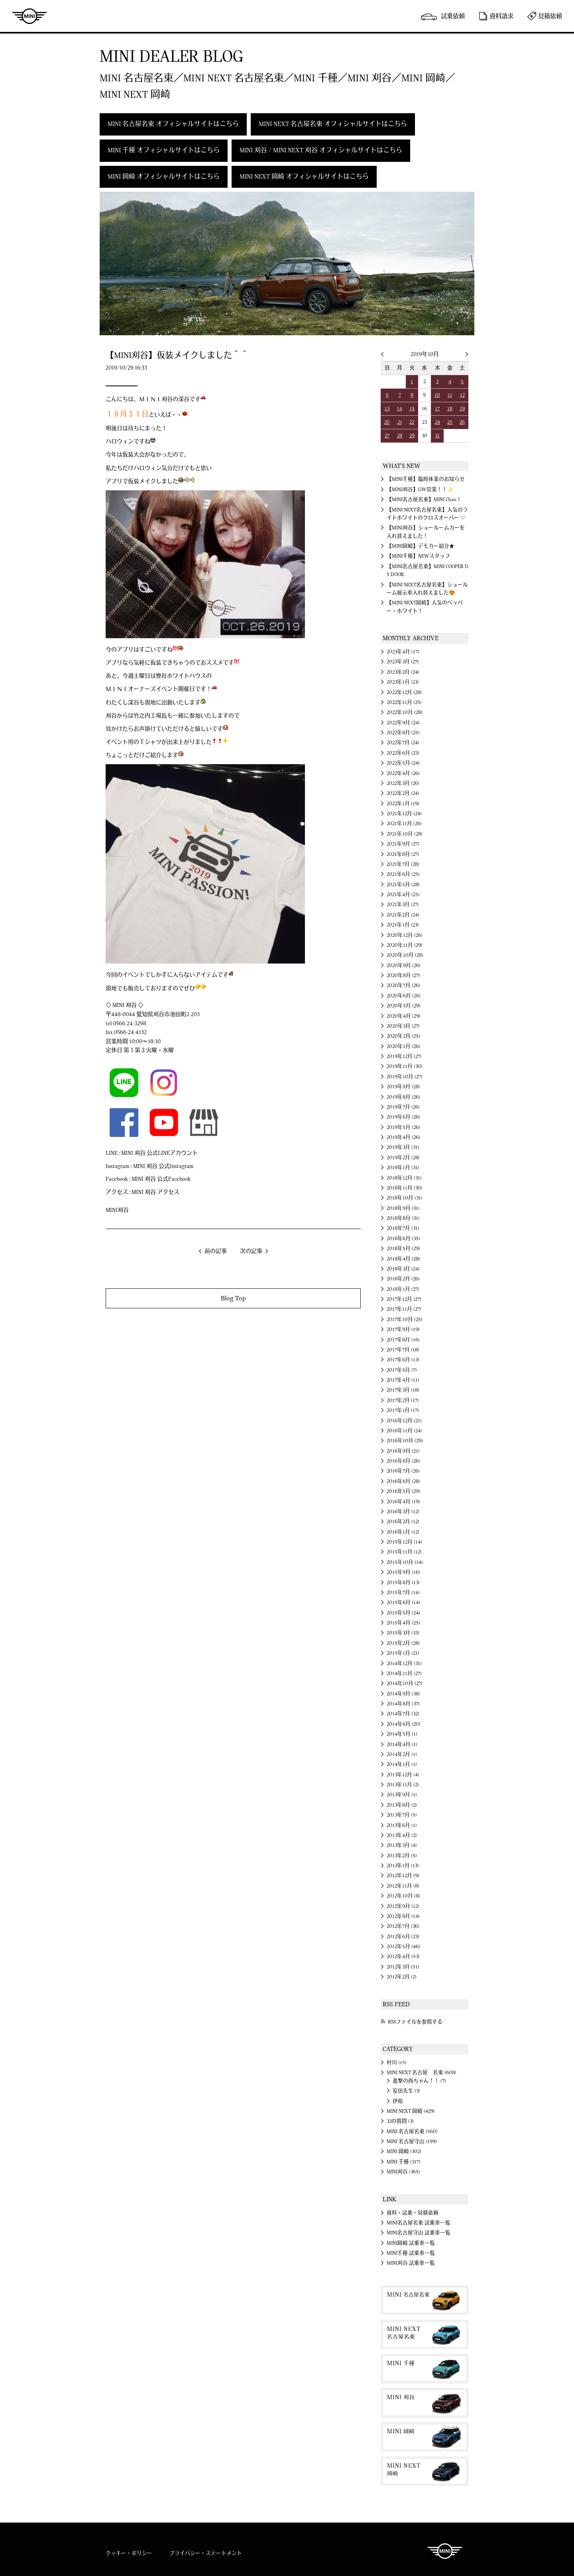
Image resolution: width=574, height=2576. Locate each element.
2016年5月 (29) (403, 1491)
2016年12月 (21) (404, 1421)
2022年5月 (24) (403, 763)
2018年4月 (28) (403, 1259)
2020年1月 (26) (403, 1046)
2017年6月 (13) (403, 1360)
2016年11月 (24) (404, 1431)
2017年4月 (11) (403, 1380)
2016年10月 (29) (405, 1440)
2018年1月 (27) (403, 1289)
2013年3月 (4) (402, 1845)
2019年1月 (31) (403, 1167)
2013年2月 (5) (402, 1855)
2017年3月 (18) (403, 1390)
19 (462, 408)
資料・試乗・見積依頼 (412, 2213)
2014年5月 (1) (402, 1734)
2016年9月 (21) (403, 1451)
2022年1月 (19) (403, 803)
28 (399, 436)
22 (411, 422)
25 (449, 422)
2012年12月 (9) (403, 1875)
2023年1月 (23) (403, 682)
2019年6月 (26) (403, 1117)
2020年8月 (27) (403, 975)
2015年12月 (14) (404, 1542)
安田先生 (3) (406, 2091)
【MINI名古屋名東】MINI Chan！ (424, 499)
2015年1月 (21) (403, 1653)
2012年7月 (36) (403, 1926)
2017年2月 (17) (403, 1400)
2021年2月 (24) (403, 915)
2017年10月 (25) (405, 1319)
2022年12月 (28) (404, 692)
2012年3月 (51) (403, 1967)
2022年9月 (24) (403, 723)
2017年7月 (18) (403, 1350)
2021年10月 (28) (405, 834)
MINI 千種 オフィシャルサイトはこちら (164, 150)
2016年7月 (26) (403, 1471)
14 (399, 408)
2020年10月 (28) (405, 955)
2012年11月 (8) (403, 1886)
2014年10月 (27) (405, 1683)
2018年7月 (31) (403, 1228)
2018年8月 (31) (403, 1218)
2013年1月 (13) (403, 1865)
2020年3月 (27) (403, 1026)
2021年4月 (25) (403, 894)
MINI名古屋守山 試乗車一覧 (418, 2233)
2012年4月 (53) (403, 1956)
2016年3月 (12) (403, 1511)
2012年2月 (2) (402, 1977)
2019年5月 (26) (403, 1127)
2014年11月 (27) (404, 1673)
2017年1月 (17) (403, 1410)
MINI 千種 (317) (404, 2162)
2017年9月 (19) (403, 1329)
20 (387, 422)
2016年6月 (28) (403, 1481)
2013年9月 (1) (402, 1794)
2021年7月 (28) (403, 864)
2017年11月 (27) (404, 1309)
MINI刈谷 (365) (403, 2172)
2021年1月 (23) (403, 925)
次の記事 (251, 1251)
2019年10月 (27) (405, 1077)
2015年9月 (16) (403, 1572)
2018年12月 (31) (404, 1178)
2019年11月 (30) (405, 1066)
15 (412, 408)
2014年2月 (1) (402, 1754)
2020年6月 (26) (404, 996)
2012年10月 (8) (403, 1896)
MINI (29, 16)
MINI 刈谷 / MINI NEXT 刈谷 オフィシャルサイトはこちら (321, 150)
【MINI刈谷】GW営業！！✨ (420, 489)
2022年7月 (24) (403, 742)
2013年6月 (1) (402, 1825)
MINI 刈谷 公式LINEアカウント (159, 1153)
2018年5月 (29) (403, 1248)
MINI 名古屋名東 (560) (412, 2131)
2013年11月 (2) (403, 1784)
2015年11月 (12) (404, 1552)
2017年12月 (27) (404, 1299)
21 (399, 422)
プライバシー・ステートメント (205, 2553)
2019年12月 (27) (404, 1056)
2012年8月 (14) (403, 1916)
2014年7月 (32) (403, 1714)
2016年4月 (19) (403, 1501)
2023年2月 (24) (403, 672)
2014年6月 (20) (404, 1724)
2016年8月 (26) (403, 1461)
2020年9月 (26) (404, 965)
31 (437, 436)
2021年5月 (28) (403, 884)
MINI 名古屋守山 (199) (412, 2141)
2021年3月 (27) (403, 904)
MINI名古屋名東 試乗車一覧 (418, 2223)
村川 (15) (397, 2062)
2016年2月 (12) (403, 1521)
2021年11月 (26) (404, 823)
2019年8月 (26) (403, 1097)
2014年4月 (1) (402, 1744)
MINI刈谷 (117, 1210)
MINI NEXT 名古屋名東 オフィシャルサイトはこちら (333, 124)
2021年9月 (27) (403, 844)
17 (437, 408)
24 (437, 422)
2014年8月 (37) (403, 1704)
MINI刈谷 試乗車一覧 (411, 2263)
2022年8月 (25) (403, 732)
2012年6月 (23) (403, 1936)
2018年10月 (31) (405, 1198)
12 (462, 395)
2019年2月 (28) (403, 1157)
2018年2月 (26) (403, 1279)
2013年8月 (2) (402, 1805)
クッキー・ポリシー (129, 2553)
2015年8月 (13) (403, 1582)
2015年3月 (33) (403, 1633)
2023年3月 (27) (403, 662)
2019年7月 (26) (403, 1107)
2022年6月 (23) (403, 753)
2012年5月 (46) (403, 1946)
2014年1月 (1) (402, 1764)
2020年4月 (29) (404, 1016)
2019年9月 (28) (403, 1086)
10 (437, 395)
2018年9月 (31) (403, 1208)
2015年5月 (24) (403, 1613)
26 (462, 422)
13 (387, 408)
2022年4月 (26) (403, 773)
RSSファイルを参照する (415, 2022)
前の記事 (215, 1251)
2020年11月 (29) (405, 945)
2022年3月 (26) (403, 783)
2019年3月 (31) (403, 1147)
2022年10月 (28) (405, 712)
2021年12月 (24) (404, 813)
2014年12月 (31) (404, 1663)
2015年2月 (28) (403, 1643)
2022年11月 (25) (404, 702)
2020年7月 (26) (403, 985)
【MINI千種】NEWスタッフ (418, 556)
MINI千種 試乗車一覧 (411, 2253)
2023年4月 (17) (403, 652)
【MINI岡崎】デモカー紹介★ (420, 546)
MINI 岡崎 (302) (404, 2151)
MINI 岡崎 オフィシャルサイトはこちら (164, 176)
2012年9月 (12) (403, 1906)
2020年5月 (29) (404, 1006)
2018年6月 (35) (403, 1238)
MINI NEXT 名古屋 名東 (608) (421, 2072)
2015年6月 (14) (403, 1602)
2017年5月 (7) (402, 1370)
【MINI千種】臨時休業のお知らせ (426, 479)
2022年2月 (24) (403, 793)
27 (387, 436)
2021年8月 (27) (403, 854)
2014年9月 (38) (403, 1694)
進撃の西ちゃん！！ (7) (419, 2081)
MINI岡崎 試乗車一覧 (411, 2243)
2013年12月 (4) (403, 1775)
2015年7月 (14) (403, 1592)
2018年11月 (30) (405, 1188)
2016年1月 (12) (403, 1532)
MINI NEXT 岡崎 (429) (411, 2111)
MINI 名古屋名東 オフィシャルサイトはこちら (173, 124)
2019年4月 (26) (403, 1137)
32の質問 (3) (400, 2121)
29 (412, 436)
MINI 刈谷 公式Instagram (163, 1166)
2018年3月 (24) (403, 1269)
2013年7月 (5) (402, 1815)
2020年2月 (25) (403, 1036)
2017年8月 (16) (403, 1340)
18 (449, 408)
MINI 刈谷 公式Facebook (161, 1179)
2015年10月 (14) (405, 1562)
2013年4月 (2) (402, 1835)
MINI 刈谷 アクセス (155, 1192)
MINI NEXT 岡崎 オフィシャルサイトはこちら (304, 176)
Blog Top (233, 1298)
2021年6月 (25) (403, 874)
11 (450, 395)
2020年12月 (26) (405, 935)
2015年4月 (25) (403, 1623)
